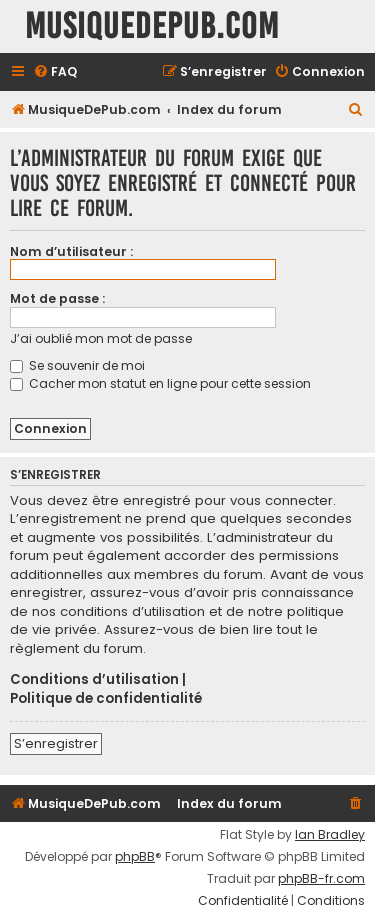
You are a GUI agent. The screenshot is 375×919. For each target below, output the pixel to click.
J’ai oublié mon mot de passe (101, 338)
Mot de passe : (57, 298)
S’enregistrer (56, 743)
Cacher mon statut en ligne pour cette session (160, 383)
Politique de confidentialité (106, 699)
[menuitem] (55, 72)
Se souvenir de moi (77, 365)
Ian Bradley (330, 835)
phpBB (135, 857)
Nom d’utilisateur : (71, 251)
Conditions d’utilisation (94, 680)
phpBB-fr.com (321, 879)
